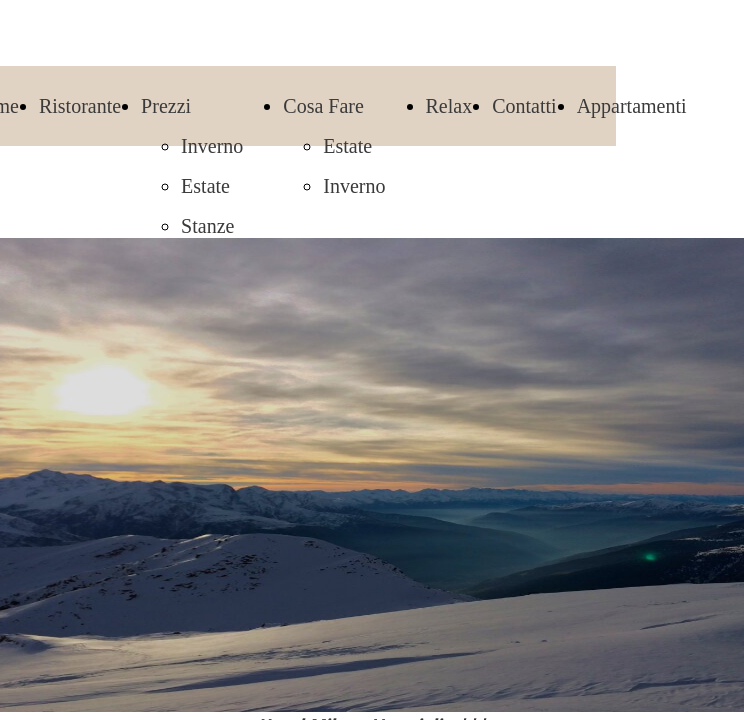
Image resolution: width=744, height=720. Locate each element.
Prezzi (166, 106)
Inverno (212, 146)
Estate (205, 186)
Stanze (207, 226)
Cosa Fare (323, 106)
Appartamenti (632, 106)
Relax (449, 106)
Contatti (524, 106)
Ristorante (80, 106)
